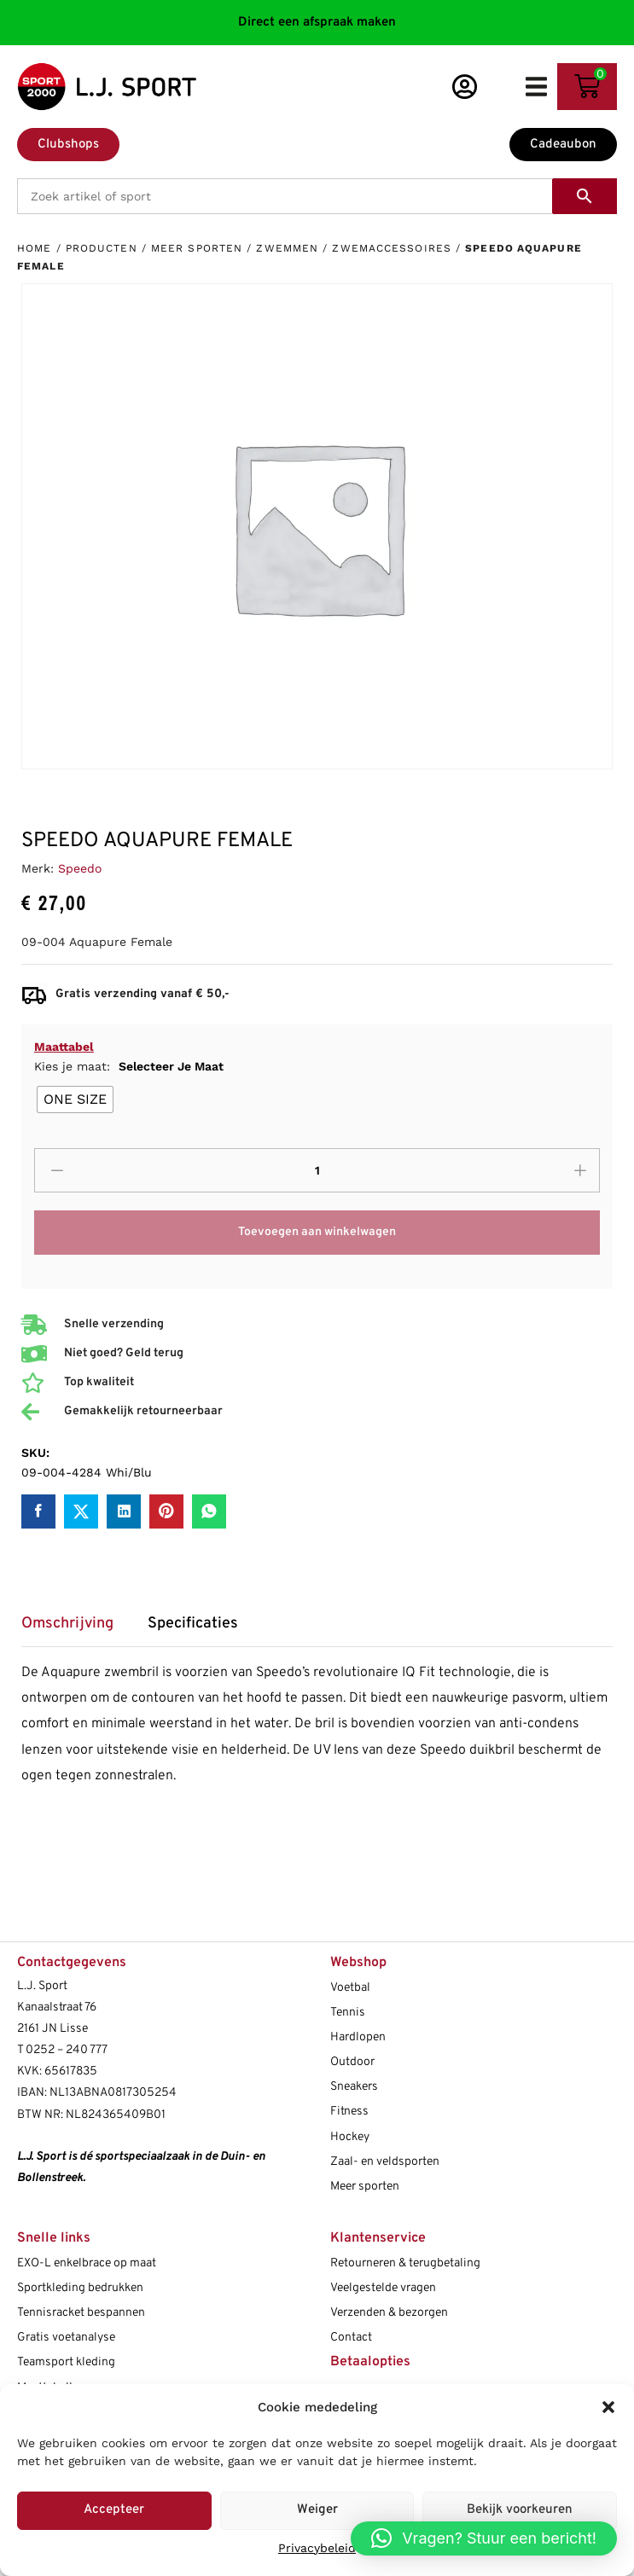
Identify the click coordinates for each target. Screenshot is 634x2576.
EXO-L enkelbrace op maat (86, 2263)
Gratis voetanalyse (66, 2337)
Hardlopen (358, 2037)
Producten (101, 248)
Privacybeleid (317, 2548)
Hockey (349, 2137)
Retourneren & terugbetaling (405, 2263)
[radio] (75, 1099)
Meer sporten (196, 248)
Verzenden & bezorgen (389, 2313)
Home (34, 248)
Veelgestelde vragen (383, 2288)
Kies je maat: (129, 1066)
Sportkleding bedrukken (80, 2288)
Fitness (349, 2111)
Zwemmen (287, 248)
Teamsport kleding (66, 2362)
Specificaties (193, 1624)
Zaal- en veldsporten (384, 2162)
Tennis (347, 2012)
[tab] (76, 1629)
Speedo (80, 868)
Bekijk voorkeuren (520, 2510)
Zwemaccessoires (391, 248)
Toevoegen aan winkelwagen (317, 1232)
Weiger (317, 2510)
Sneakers (354, 2087)
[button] (608, 2407)
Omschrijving (67, 1624)
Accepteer (114, 2510)
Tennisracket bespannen (81, 2313)
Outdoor (352, 2062)
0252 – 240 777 (67, 2050)
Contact (351, 2337)
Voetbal (350, 1988)
